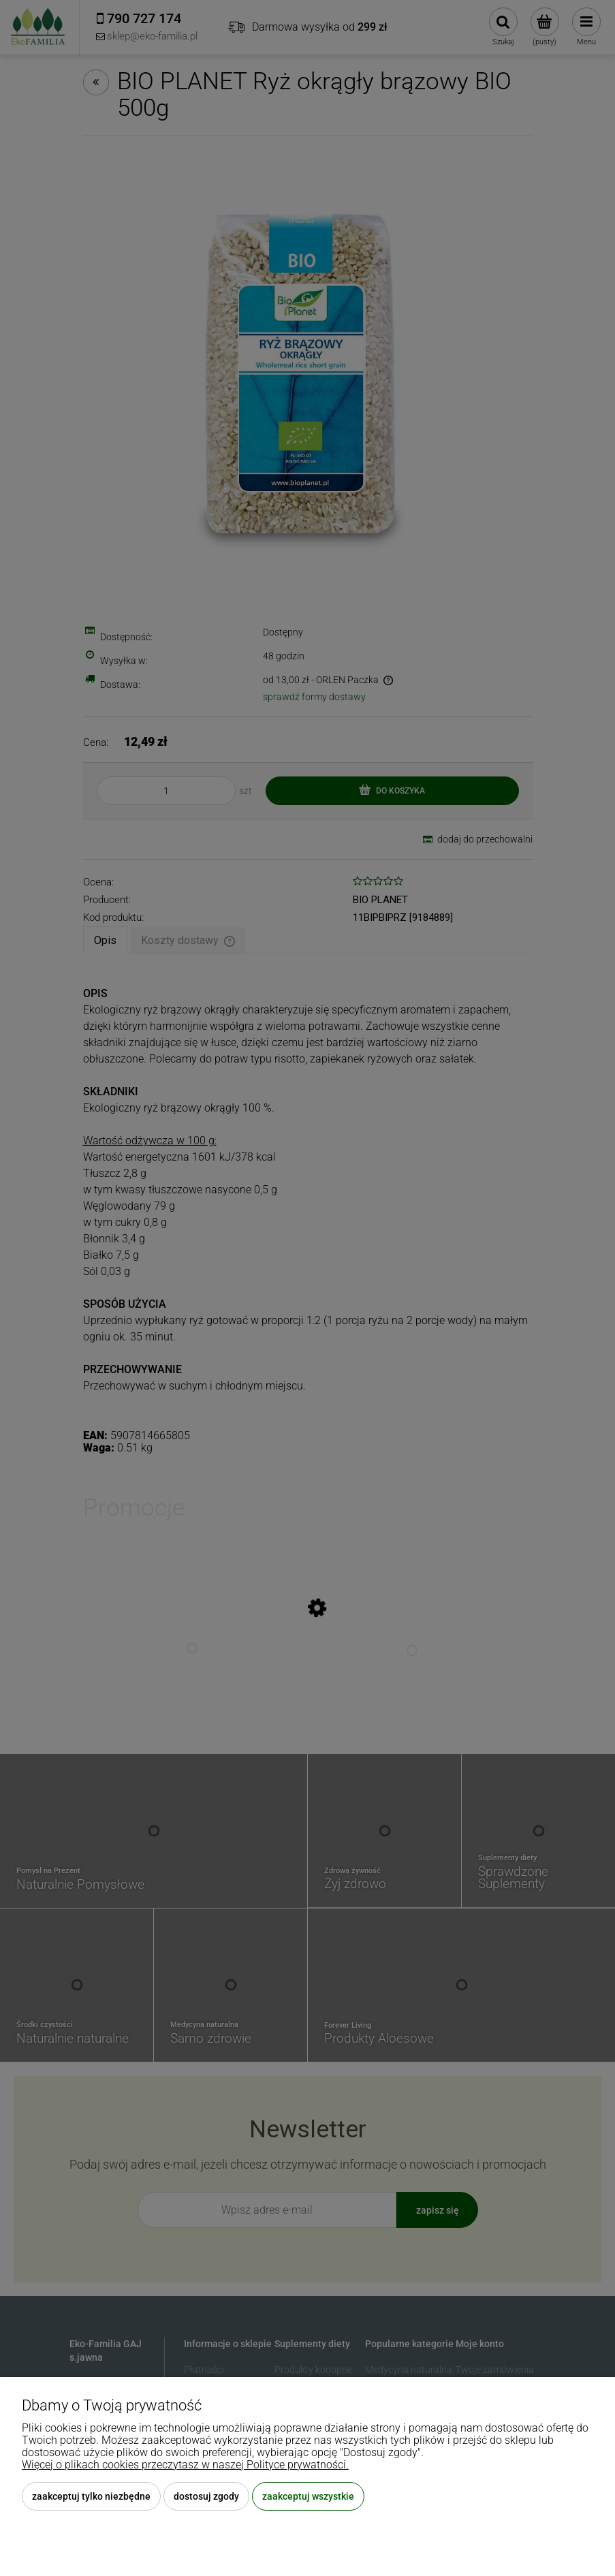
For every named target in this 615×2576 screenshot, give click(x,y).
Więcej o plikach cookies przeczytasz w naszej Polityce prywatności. (185, 2464)
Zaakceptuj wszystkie (308, 2496)
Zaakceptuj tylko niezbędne (91, 2496)
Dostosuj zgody (206, 2496)
